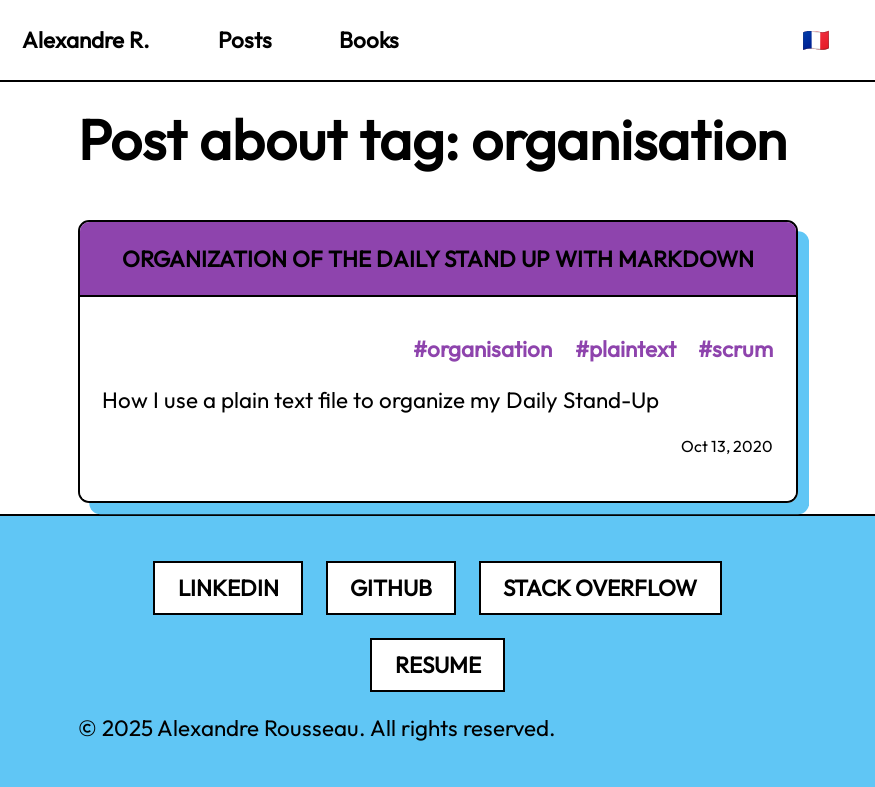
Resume (438, 665)
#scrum (735, 349)
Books (369, 40)
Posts (245, 40)
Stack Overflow (600, 588)
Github (391, 588)
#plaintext (625, 349)
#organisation (482, 349)
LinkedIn (228, 588)
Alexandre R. (86, 40)
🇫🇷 (816, 40)
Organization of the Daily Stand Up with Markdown (438, 259)
